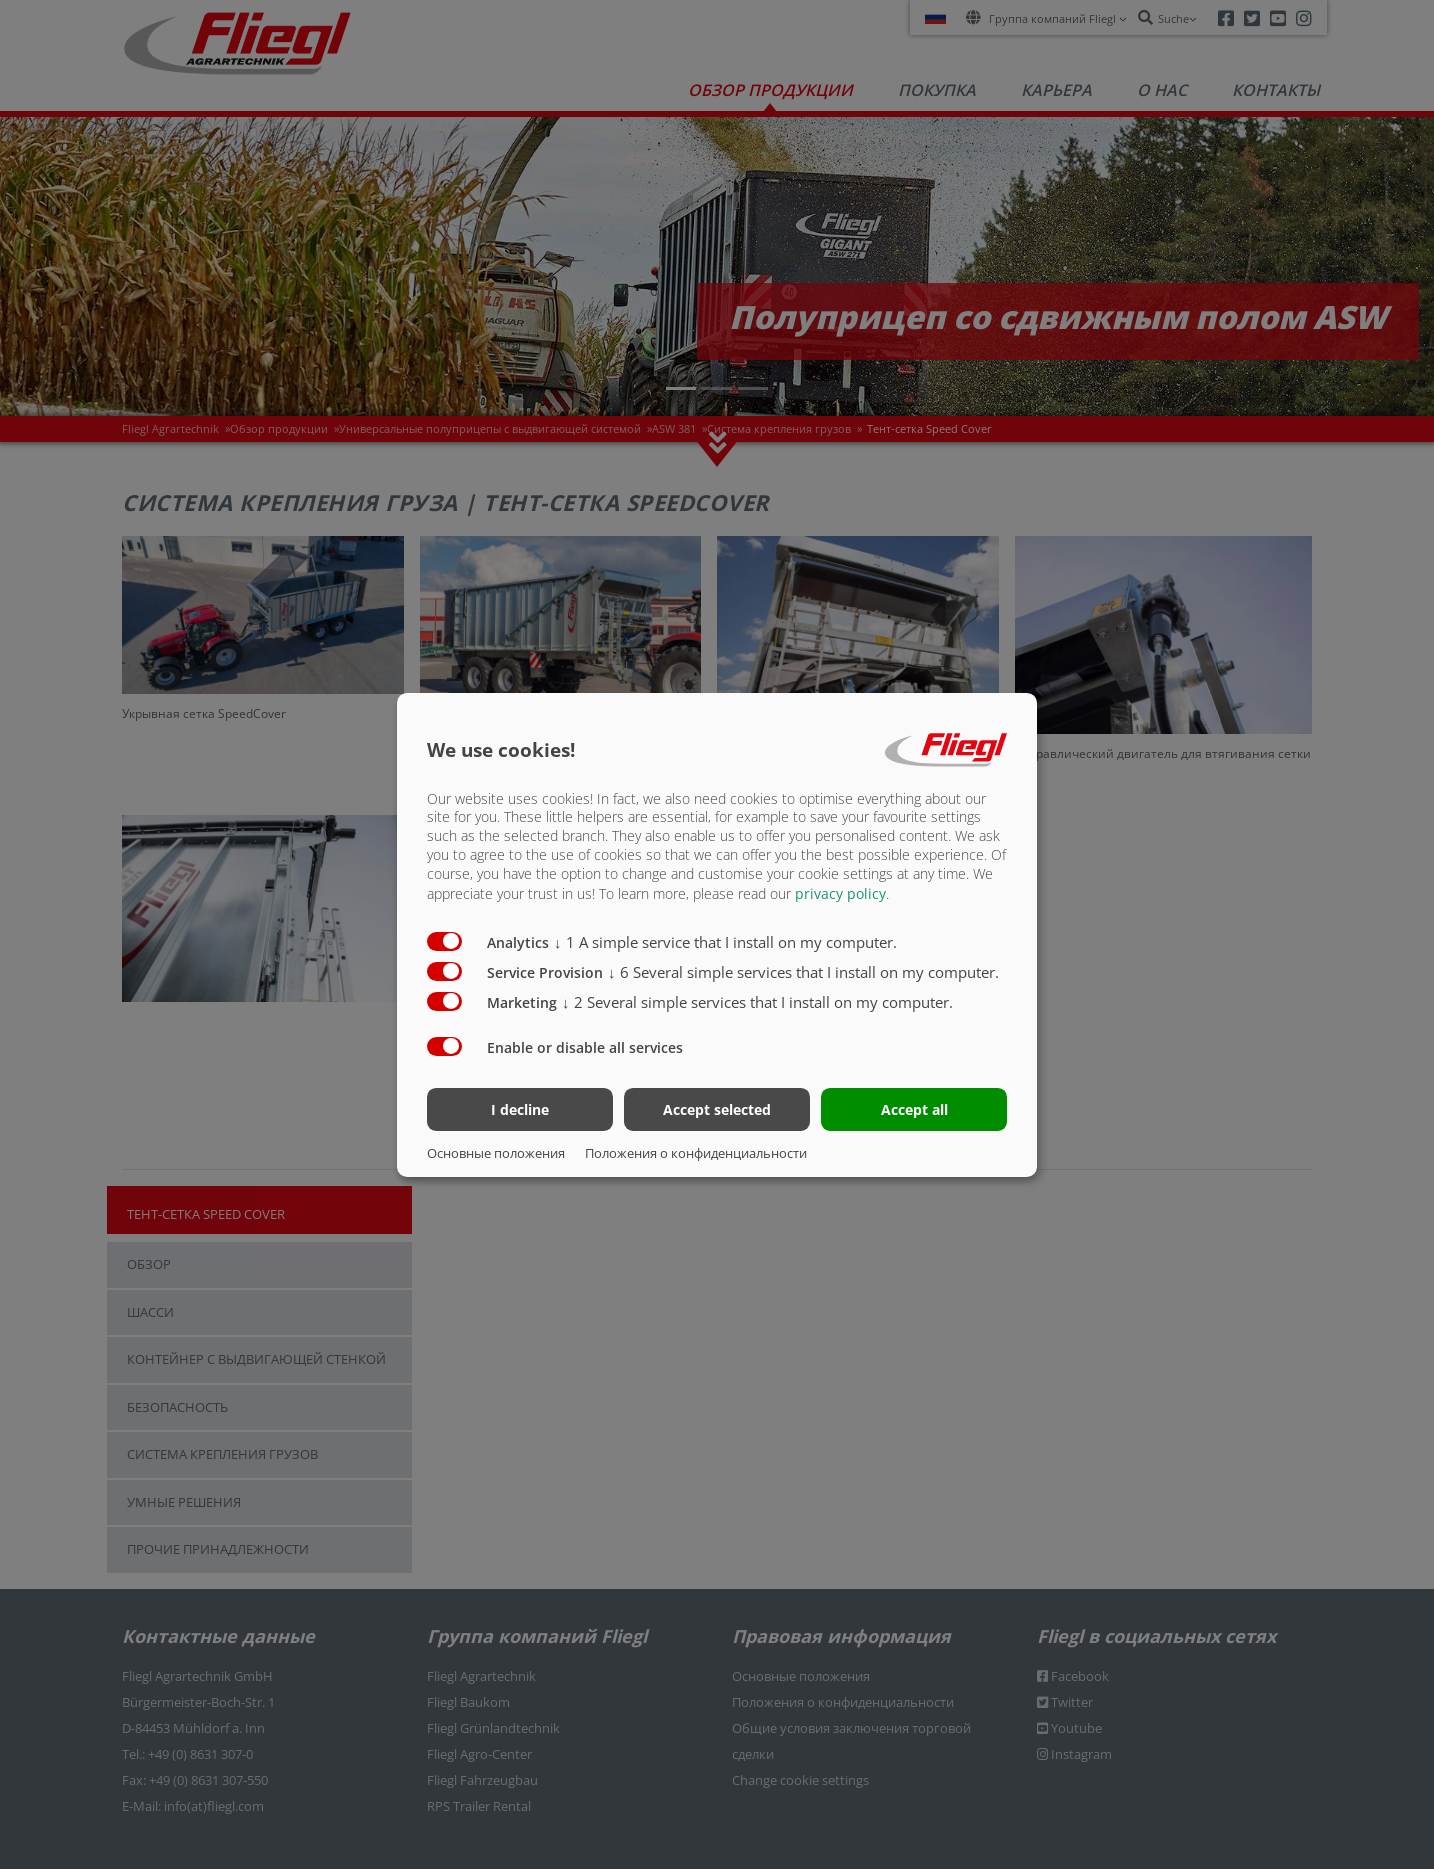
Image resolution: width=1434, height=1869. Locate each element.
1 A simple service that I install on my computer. (725, 942)
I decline (520, 1109)
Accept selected (717, 1109)
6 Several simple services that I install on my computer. (803, 972)
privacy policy (840, 893)
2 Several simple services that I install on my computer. (757, 1002)
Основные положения (496, 1153)
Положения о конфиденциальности (696, 1153)
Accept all (914, 1109)
